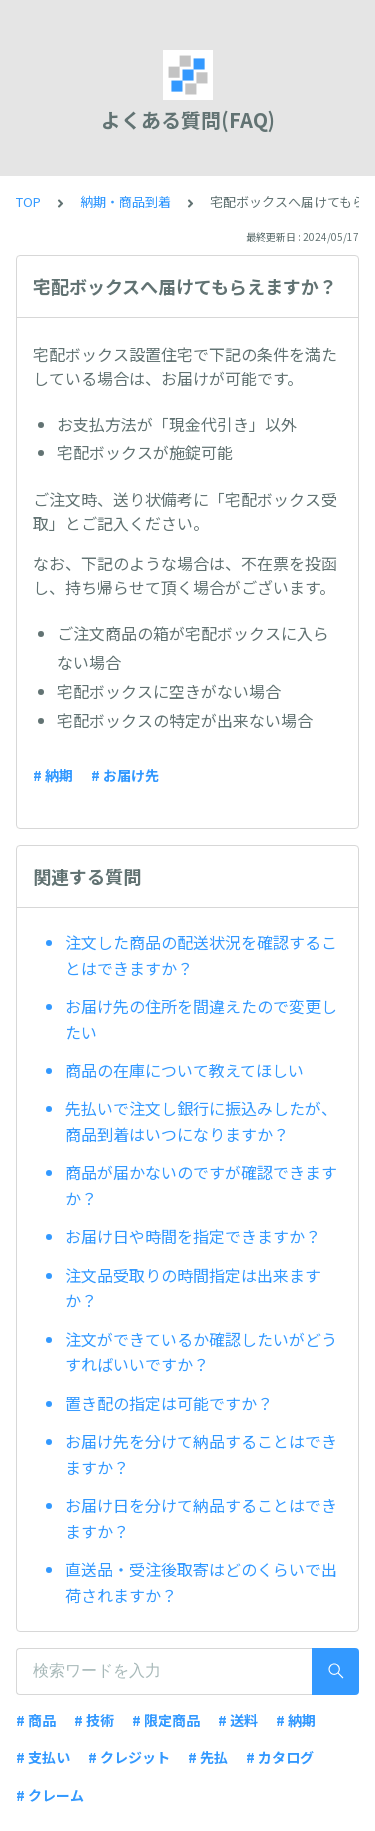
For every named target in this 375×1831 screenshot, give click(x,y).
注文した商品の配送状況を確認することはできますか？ (201, 955)
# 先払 (208, 1757)
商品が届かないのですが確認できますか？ (201, 1185)
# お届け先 (125, 775)
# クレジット (129, 1757)
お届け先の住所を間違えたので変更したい (201, 1019)
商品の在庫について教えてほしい (184, 1070)
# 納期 (53, 775)
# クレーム (50, 1795)
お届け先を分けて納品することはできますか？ (201, 1454)
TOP (28, 201)
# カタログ (280, 1757)
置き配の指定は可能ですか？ (169, 1403)
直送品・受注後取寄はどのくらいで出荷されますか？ (201, 1582)
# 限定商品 (166, 1720)
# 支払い (43, 1757)
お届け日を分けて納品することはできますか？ (201, 1518)
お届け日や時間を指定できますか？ (193, 1236)
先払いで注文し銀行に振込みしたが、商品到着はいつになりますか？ (201, 1121)
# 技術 (94, 1720)
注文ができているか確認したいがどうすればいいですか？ (201, 1352)
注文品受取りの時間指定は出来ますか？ (193, 1288)
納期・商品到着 (125, 201)
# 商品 (36, 1720)
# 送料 (238, 1720)
